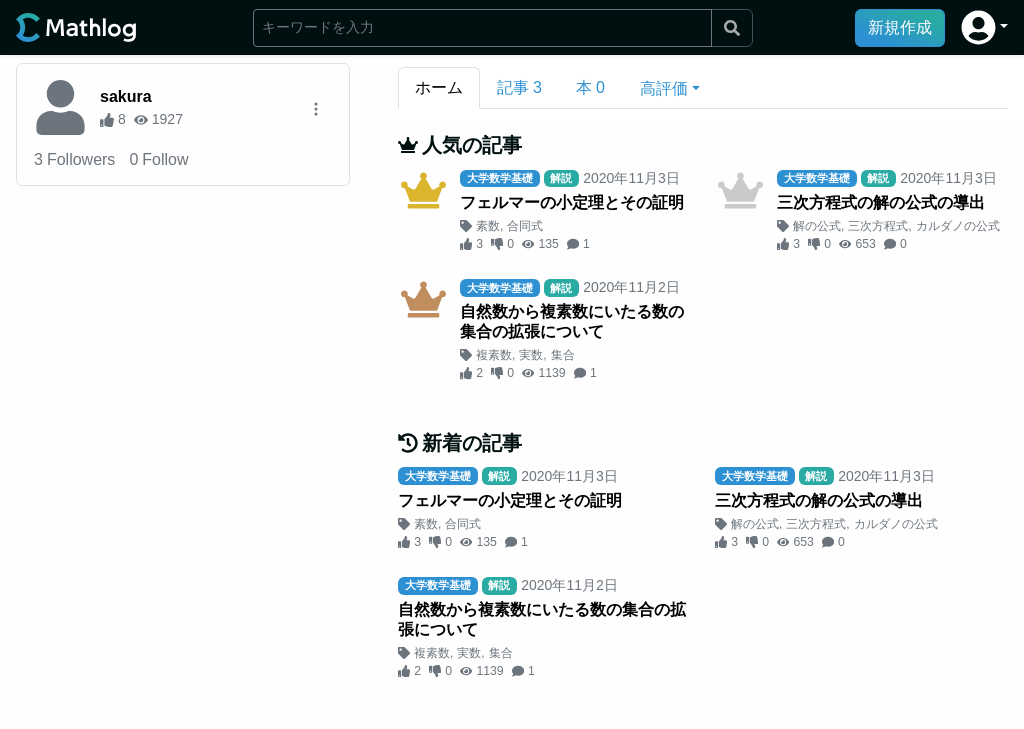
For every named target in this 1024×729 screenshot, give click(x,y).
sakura (126, 96)
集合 (563, 355)
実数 (531, 355)
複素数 (494, 355)
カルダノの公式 (958, 226)
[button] (984, 27)
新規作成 (900, 27)
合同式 (525, 226)
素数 (488, 226)
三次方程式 (878, 226)
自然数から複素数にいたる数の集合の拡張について (572, 321)
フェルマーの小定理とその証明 (572, 202)
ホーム (439, 87)
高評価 (664, 88)
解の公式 (817, 226)
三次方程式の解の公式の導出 (881, 202)
